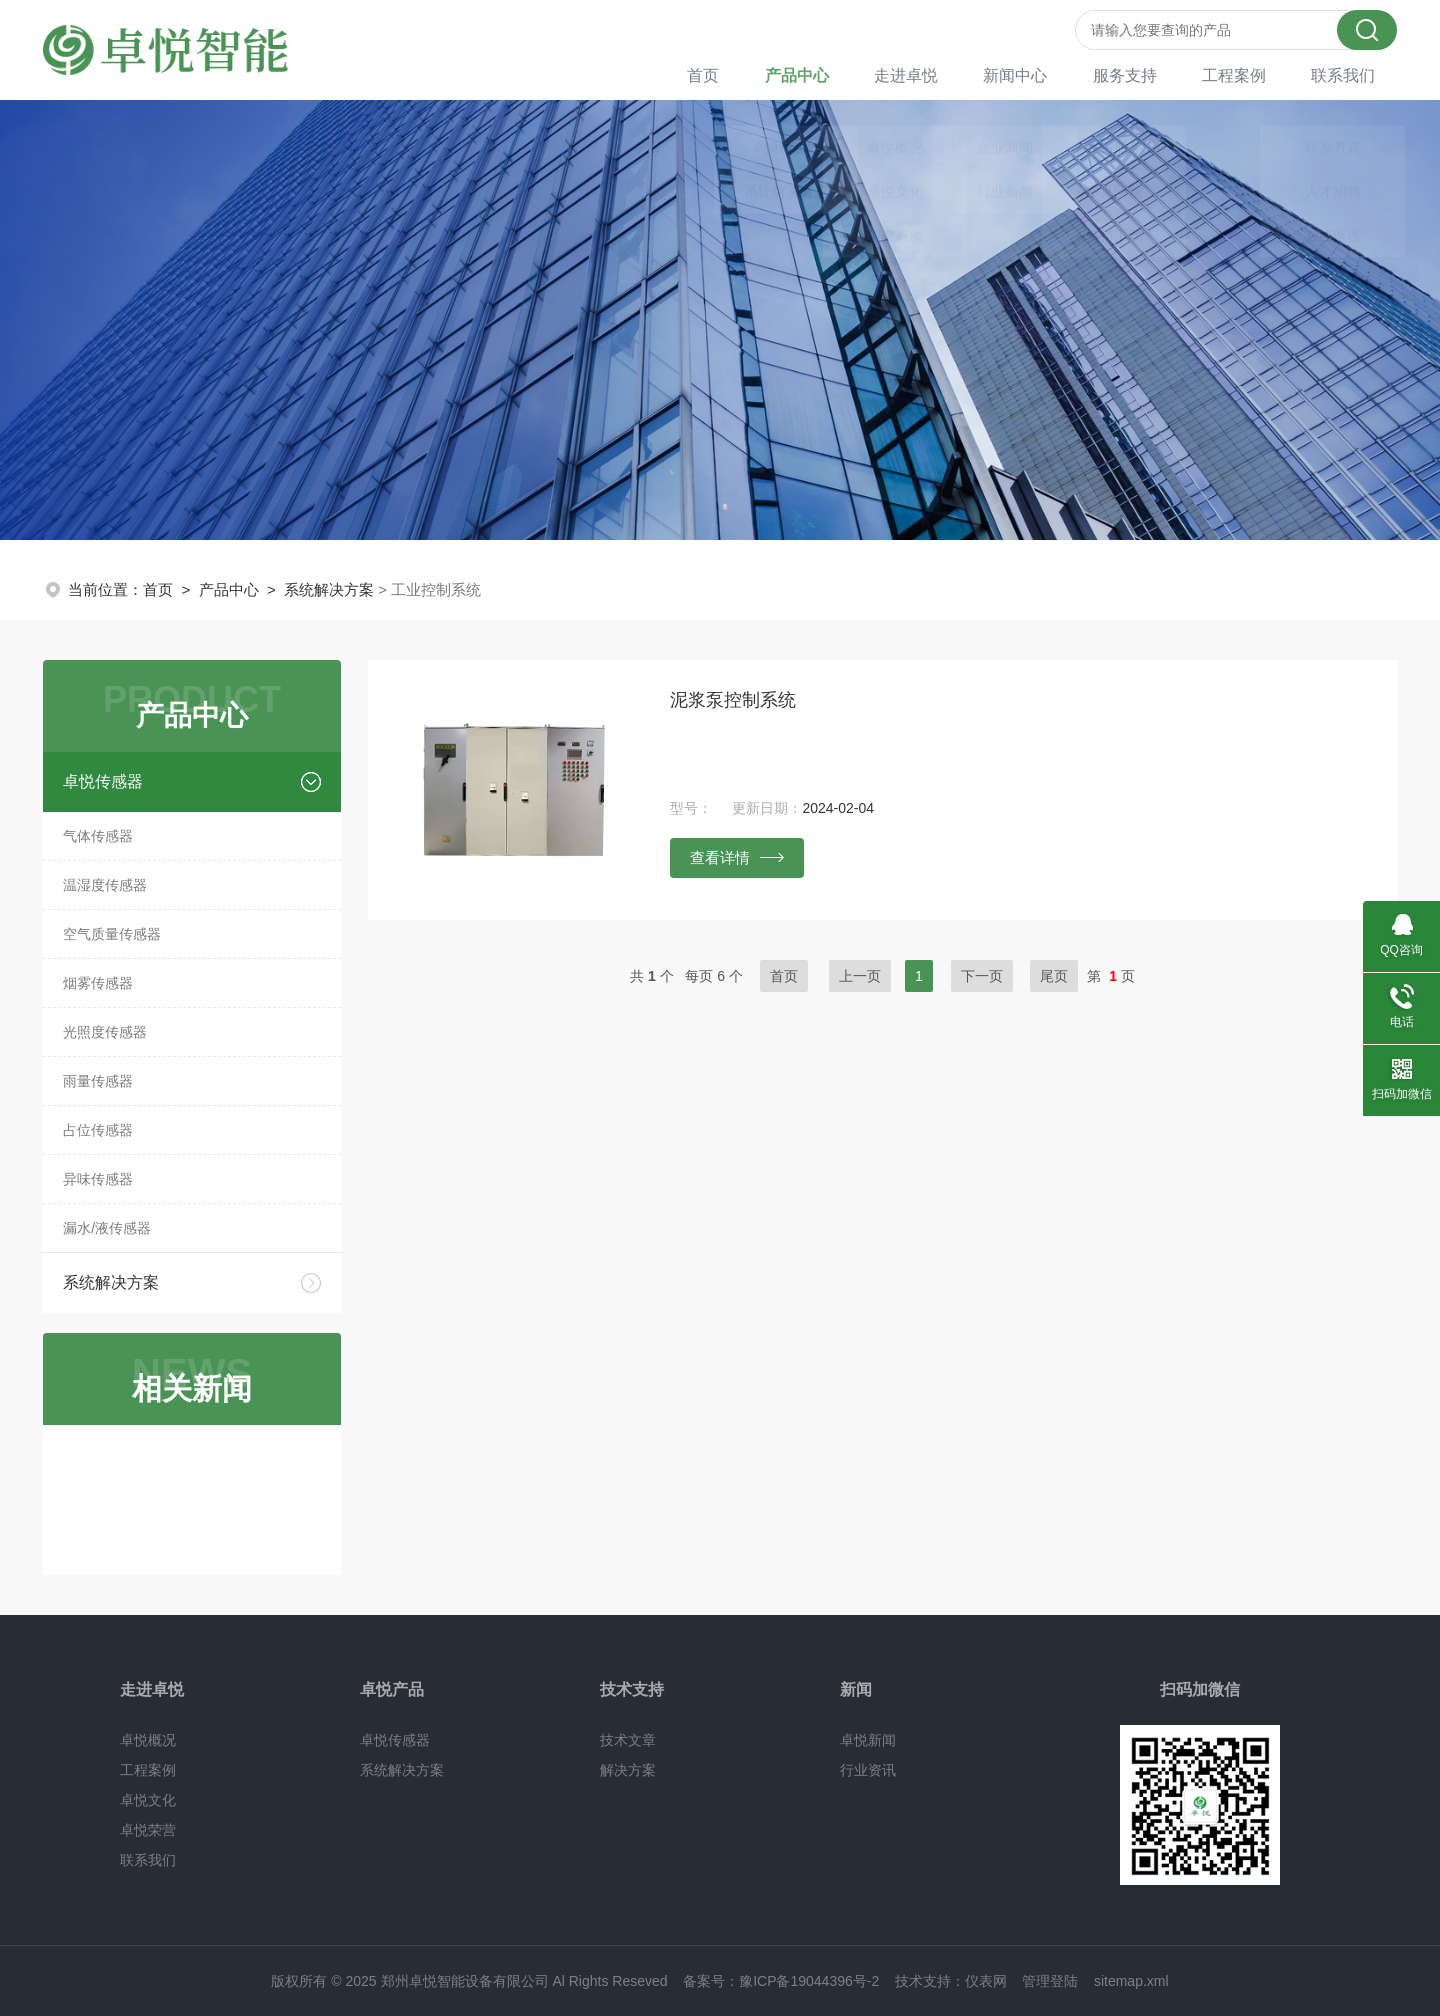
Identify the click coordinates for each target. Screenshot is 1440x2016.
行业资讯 (868, 1770)
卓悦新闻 (868, 1740)
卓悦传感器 (103, 781)
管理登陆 (1050, 1981)
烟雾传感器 (98, 983)
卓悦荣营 (148, 1830)
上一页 (860, 976)
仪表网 (986, 1981)
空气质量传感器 (112, 934)
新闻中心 (1037, 74)
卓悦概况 (148, 1740)
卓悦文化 (148, 1800)
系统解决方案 (329, 589)
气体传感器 (98, 836)
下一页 (982, 976)
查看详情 (737, 857)
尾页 (1054, 976)
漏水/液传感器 (107, 1228)
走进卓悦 (933, 74)
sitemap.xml (1131, 1981)
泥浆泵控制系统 (733, 700)
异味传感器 (98, 1179)
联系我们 (1349, 74)
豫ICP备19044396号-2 (809, 1981)
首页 (741, 74)
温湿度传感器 (105, 885)
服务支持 (1141, 74)
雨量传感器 (98, 1081)
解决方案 (628, 1770)
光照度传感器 (105, 1032)
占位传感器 (98, 1130)
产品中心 (829, 74)
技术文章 (628, 1740)
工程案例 (1245, 74)
